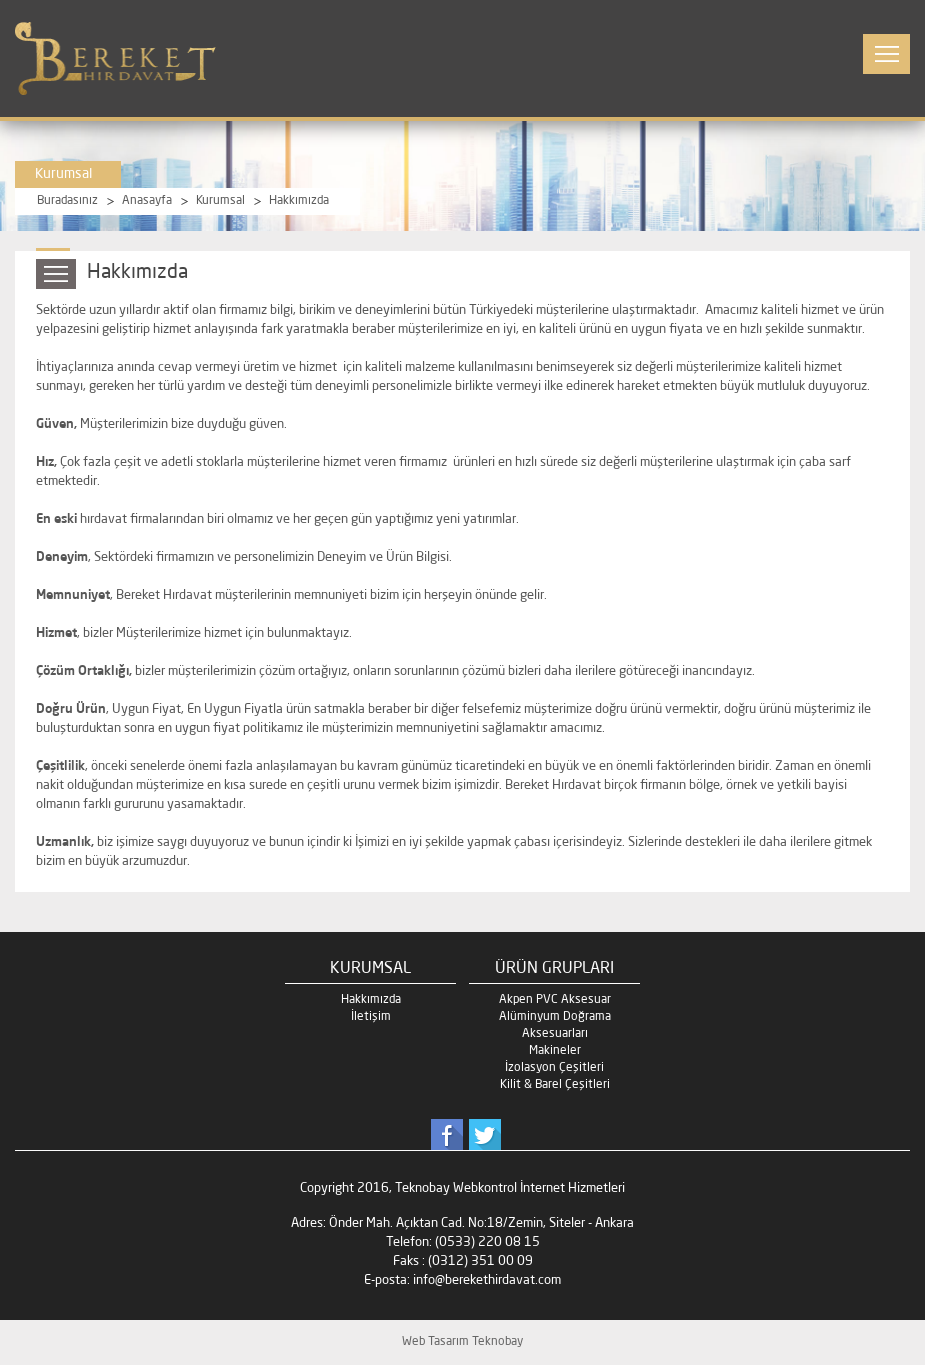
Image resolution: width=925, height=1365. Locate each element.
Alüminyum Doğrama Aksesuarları (555, 1025)
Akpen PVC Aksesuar (555, 1000)
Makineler (555, 1051)
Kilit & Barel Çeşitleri (555, 1085)
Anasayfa (147, 201)
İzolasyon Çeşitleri (554, 1068)
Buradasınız (67, 201)
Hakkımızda (299, 201)
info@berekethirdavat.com (487, 1280)
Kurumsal (220, 201)
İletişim (371, 1017)
